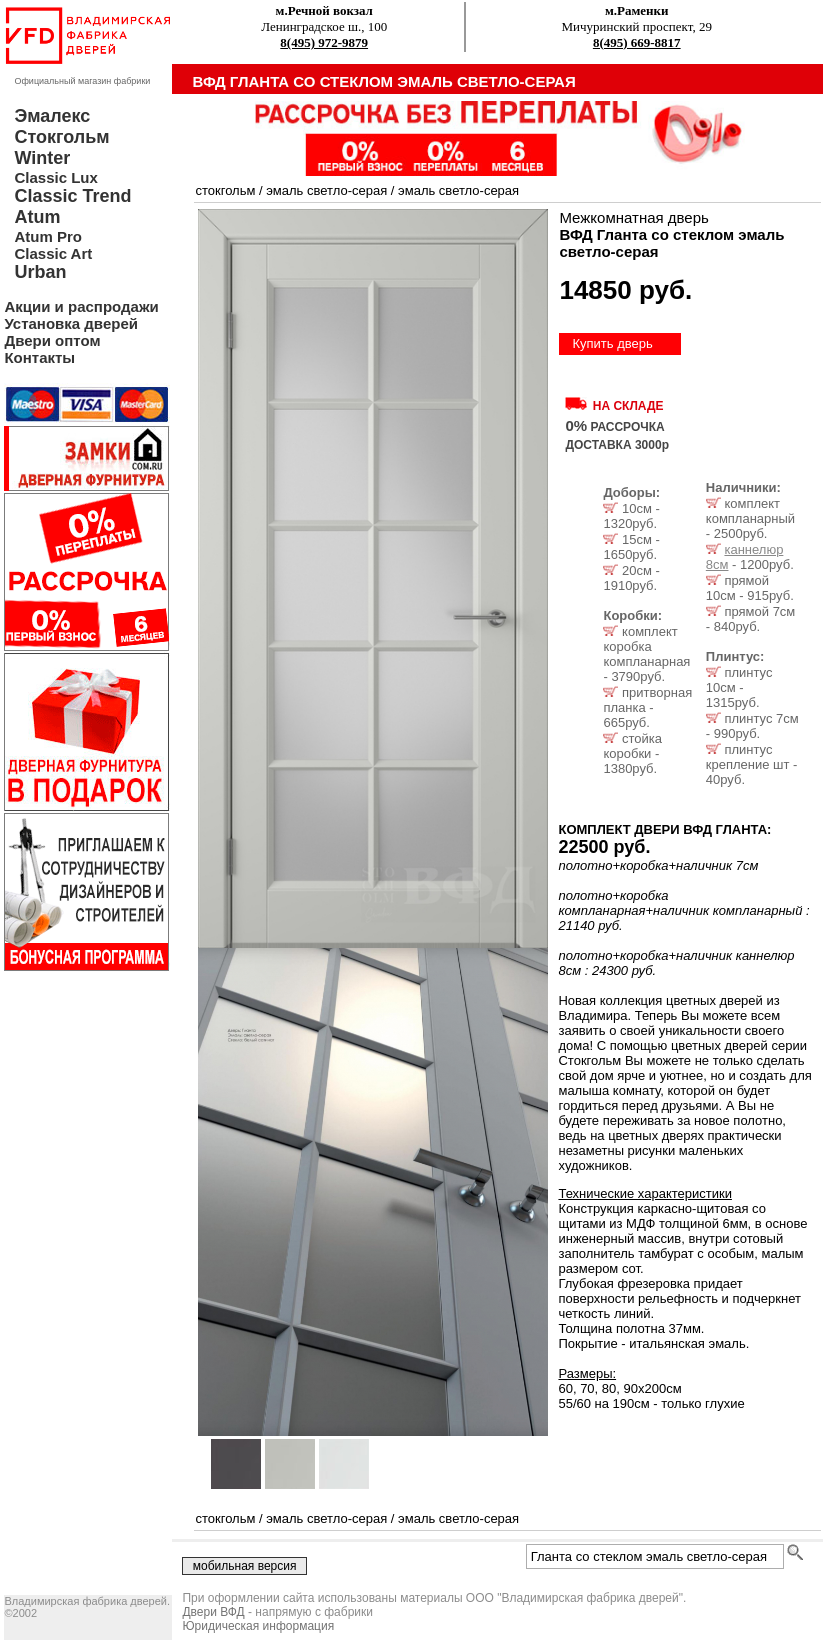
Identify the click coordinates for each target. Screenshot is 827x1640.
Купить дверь (612, 343)
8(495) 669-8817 (637, 42)
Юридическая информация (258, 1626)
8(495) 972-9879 (324, 42)
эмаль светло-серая (326, 190)
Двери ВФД (213, 1612)
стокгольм (225, 190)
